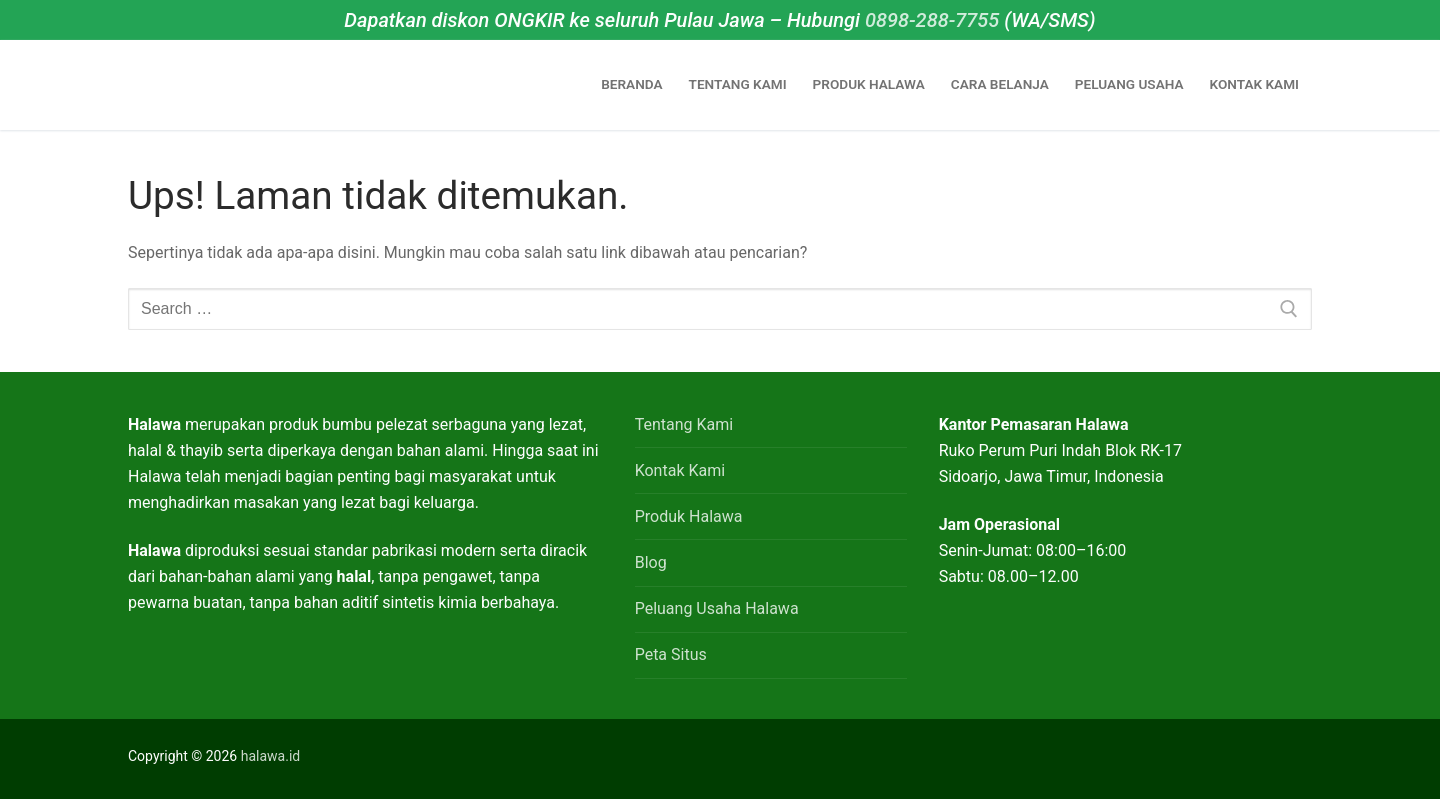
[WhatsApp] (991, 759)
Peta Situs (671, 654)
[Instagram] (1024, 759)
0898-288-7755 (932, 20)
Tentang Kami (684, 424)
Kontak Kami (680, 470)
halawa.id (270, 756)
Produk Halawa (689, 516)
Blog (651, 562)
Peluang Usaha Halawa (717, 608)
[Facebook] (1056, 759)
